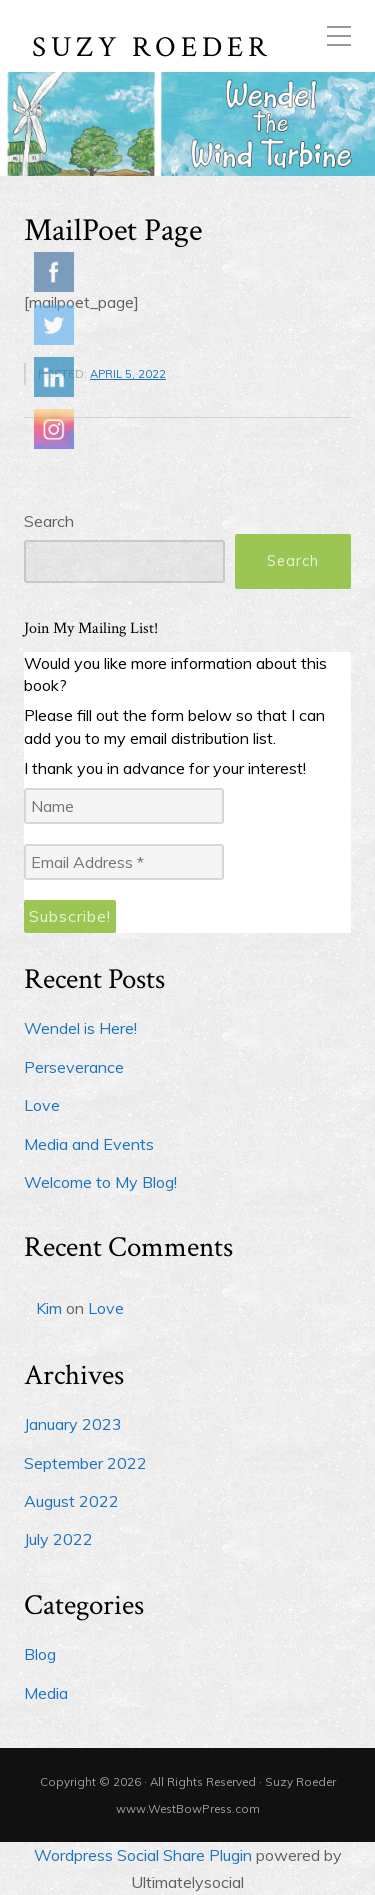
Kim (49, 1308)
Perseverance (74, 1067)
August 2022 (71, 1501)
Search (49, 521)
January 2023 (73, 1424)
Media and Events (89, 1144)
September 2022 (85, 1463)
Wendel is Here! (80, 1028)
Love (42, 1105)
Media (46, 1693)
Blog (40, 1654)
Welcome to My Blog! (100, 1182)
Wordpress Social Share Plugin (145, 1855)
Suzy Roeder (152, 48)
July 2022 (58, 1539)
